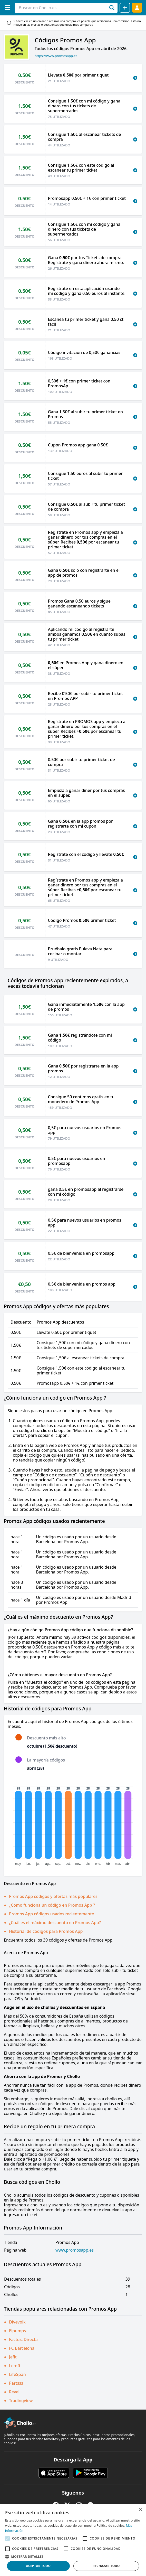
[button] (73, 2556)
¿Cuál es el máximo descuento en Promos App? (55, 1922)
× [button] (140, 2510)
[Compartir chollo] (125, 8)
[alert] (73, 2540)
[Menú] (7, 7)
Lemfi (14, 2365)
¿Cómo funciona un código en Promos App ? (52, 1905)
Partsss (16, 2383)
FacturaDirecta (23, 2339)
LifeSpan (17, 2374)
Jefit (13, 2357)
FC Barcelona (21, 2348)
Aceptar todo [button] (38, 2566)
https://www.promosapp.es (56, 56)
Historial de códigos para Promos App (46, 1931)
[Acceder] (137, 7)
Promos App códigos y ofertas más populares (53, 1896)
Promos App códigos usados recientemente (51, 1914)
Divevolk (17, 2322)
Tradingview (21, 2400)
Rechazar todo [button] (106, 2566)
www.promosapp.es (74, 2250)
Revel (14, 2392)
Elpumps (17, 2331)
